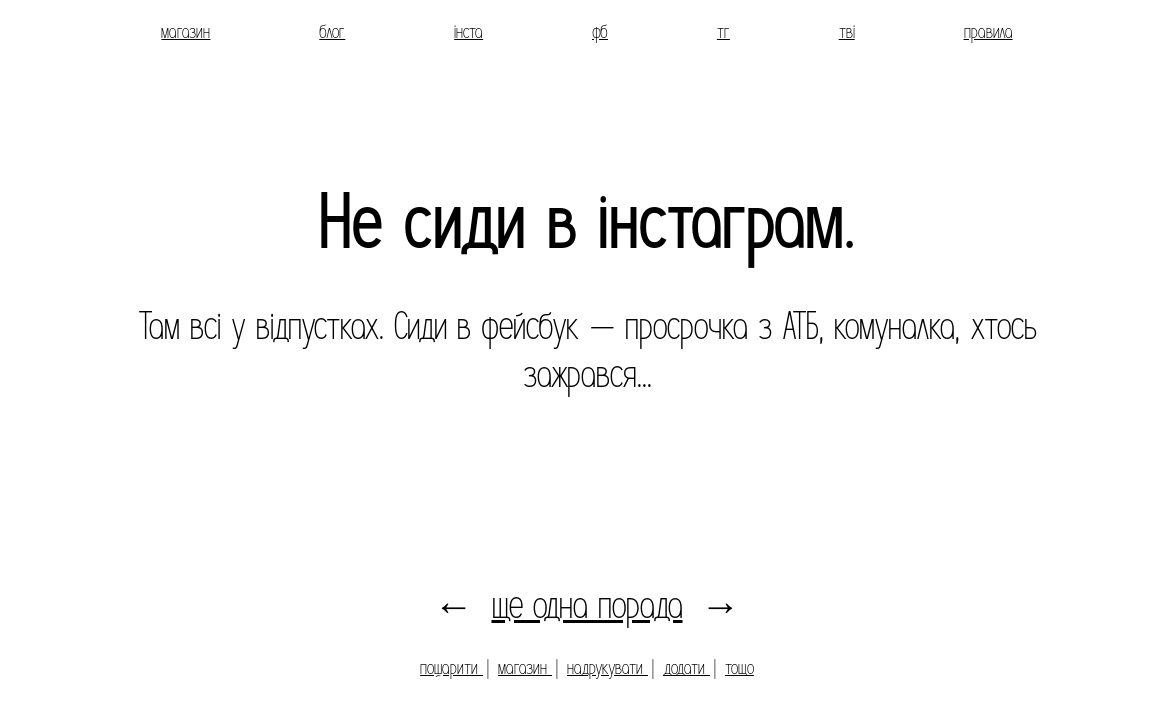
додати (686, 668)
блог (332, 32)
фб (600, 32)
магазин (185, 32)
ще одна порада (587, 605)
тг (723, 32)
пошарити (451, 668)
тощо (739, 668)
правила (988, 32)
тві (847, 32)
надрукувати (607, 668)
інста (468, 32)
